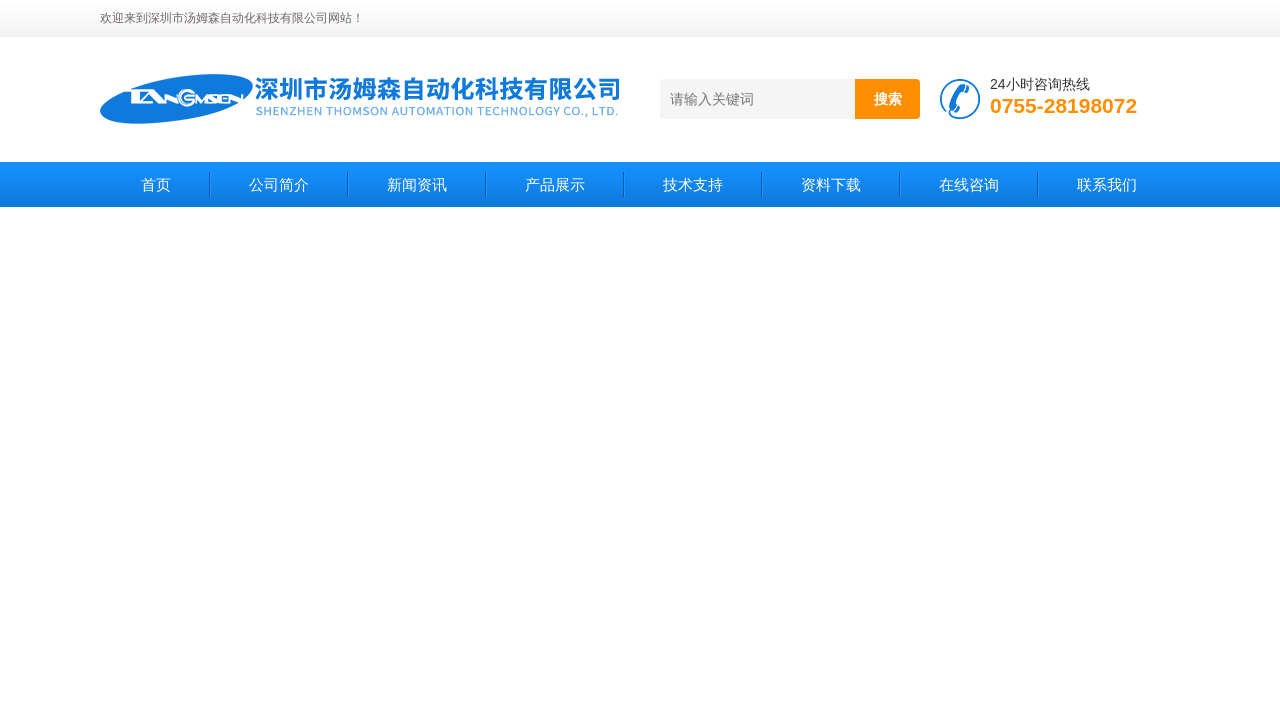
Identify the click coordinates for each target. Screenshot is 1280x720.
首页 (156, 184)
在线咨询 (969, 184)
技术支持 (693, 184)
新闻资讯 (417, 184)
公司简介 (279, 184)
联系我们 (1107, 184)
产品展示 (555, 184)
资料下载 (831, 184)
